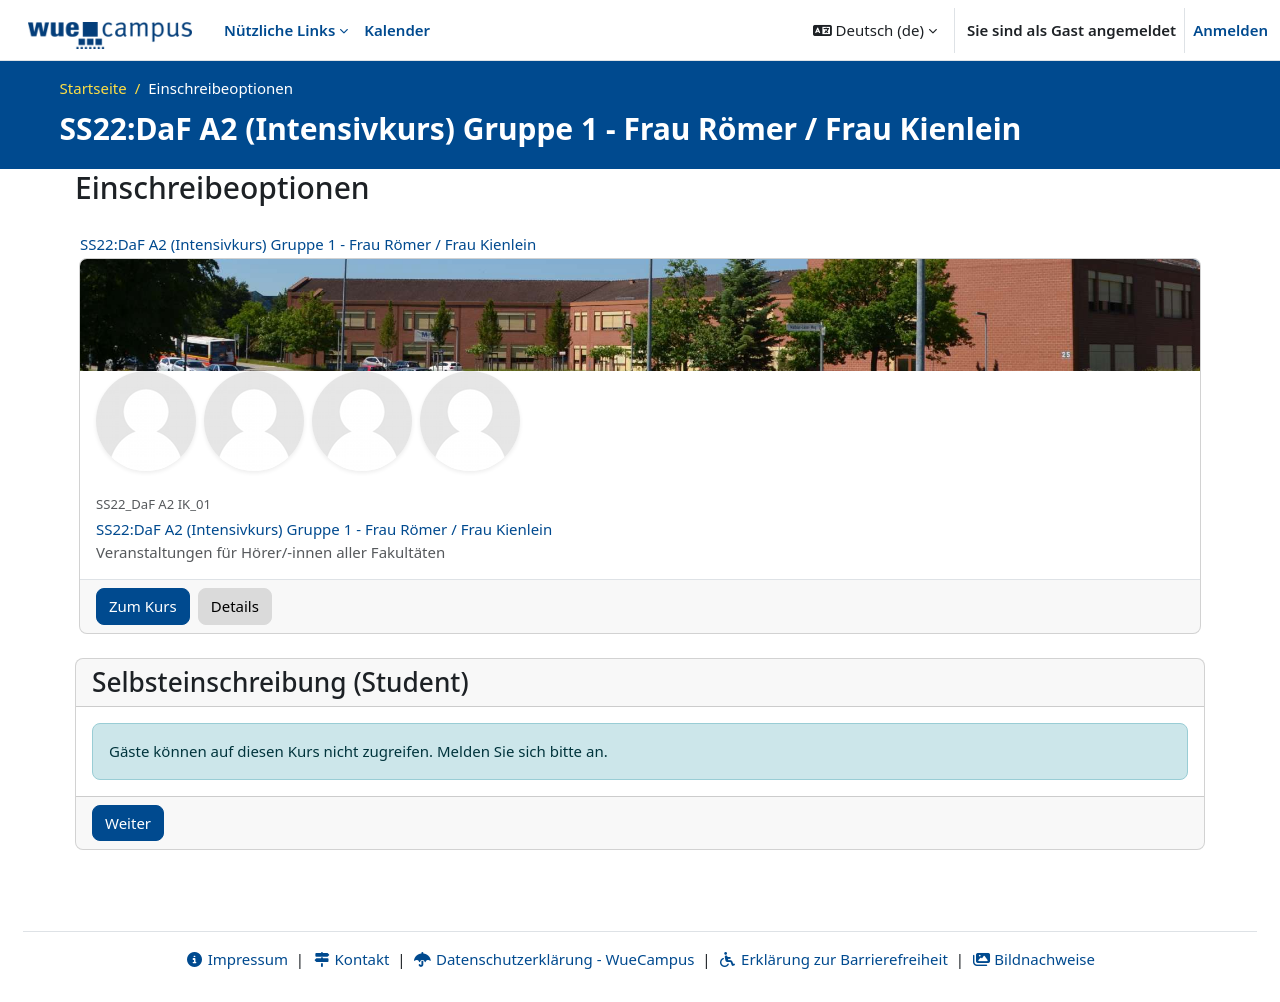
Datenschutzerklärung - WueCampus (553, 959)
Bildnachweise (1033, 959)
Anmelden (1230, 30)
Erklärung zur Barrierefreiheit (832, 959)
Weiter (128, 823)
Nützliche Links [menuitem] (279, 30)
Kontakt (351, 959)
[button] (875, 30)
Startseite (93, 88)
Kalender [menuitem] (397, 30)
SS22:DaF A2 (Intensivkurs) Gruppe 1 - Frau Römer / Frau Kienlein (308, 244)
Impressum (236, 959)
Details (235, 606)
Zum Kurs (143, 606)
